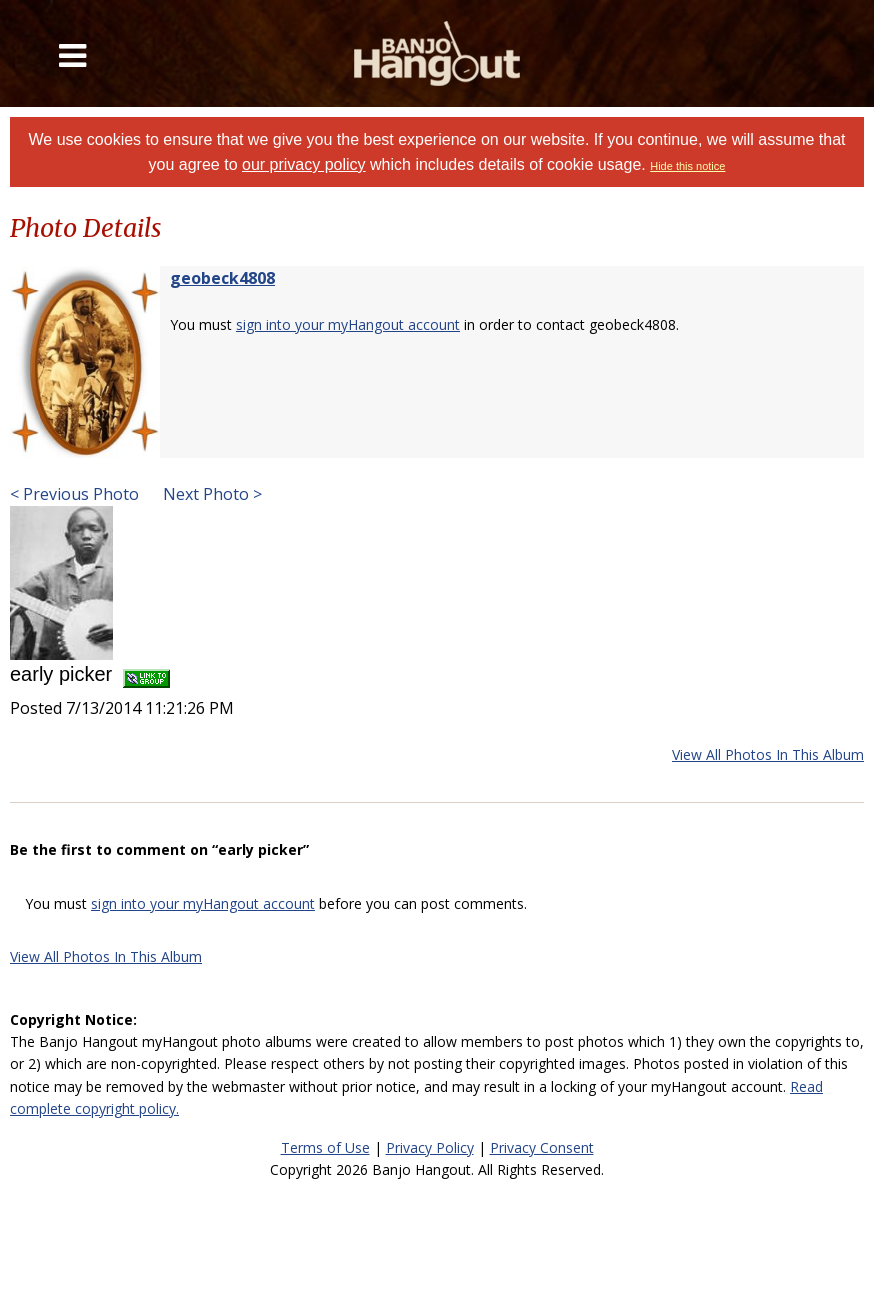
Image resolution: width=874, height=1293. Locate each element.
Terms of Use (325, 1147)
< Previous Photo (74, 494)
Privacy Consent (542, 1147)
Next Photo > (210, 494)
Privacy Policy (430, 1147)
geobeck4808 (222, 278)
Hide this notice (687, 166)
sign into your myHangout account (348, 324)
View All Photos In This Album (768, 754)
